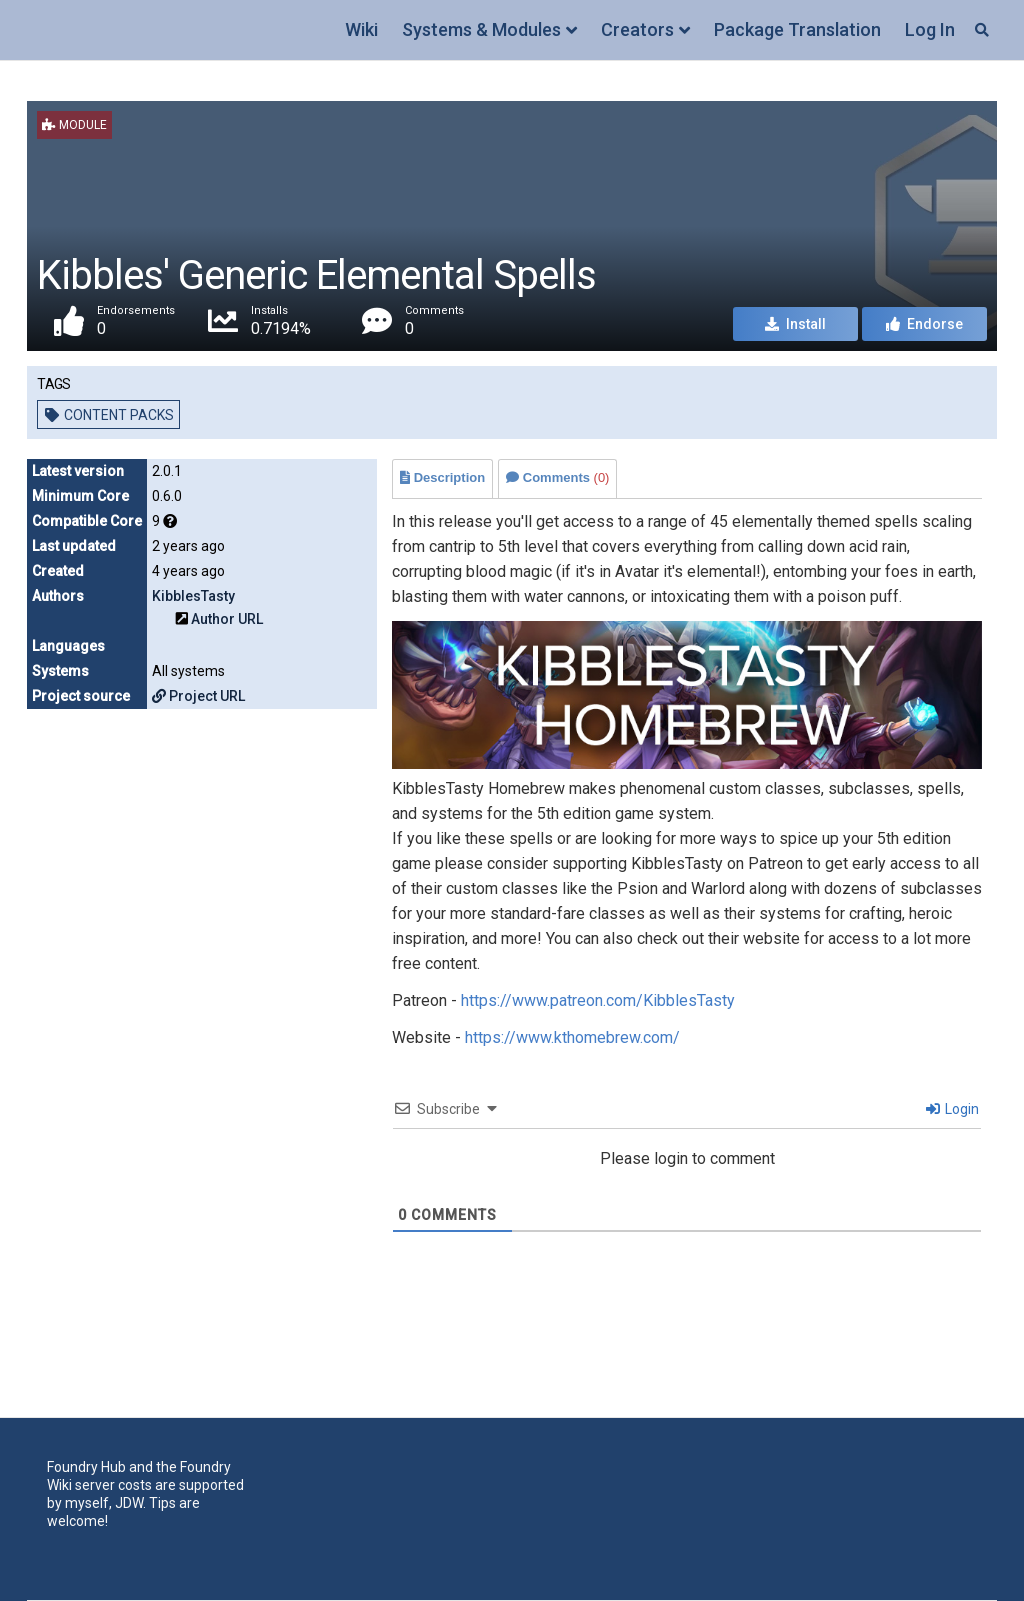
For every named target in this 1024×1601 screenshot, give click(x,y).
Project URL (198, 696)
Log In (930, 29)
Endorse (924, 324)
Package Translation (797, 29)
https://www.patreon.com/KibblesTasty (598, 1000)
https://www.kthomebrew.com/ (572, 1037)
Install (795, 324)
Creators (637, 29)
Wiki (361, 29)
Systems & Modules (481, 29)
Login (952, 1109)
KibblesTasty (193, 596)
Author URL (227, 619)
